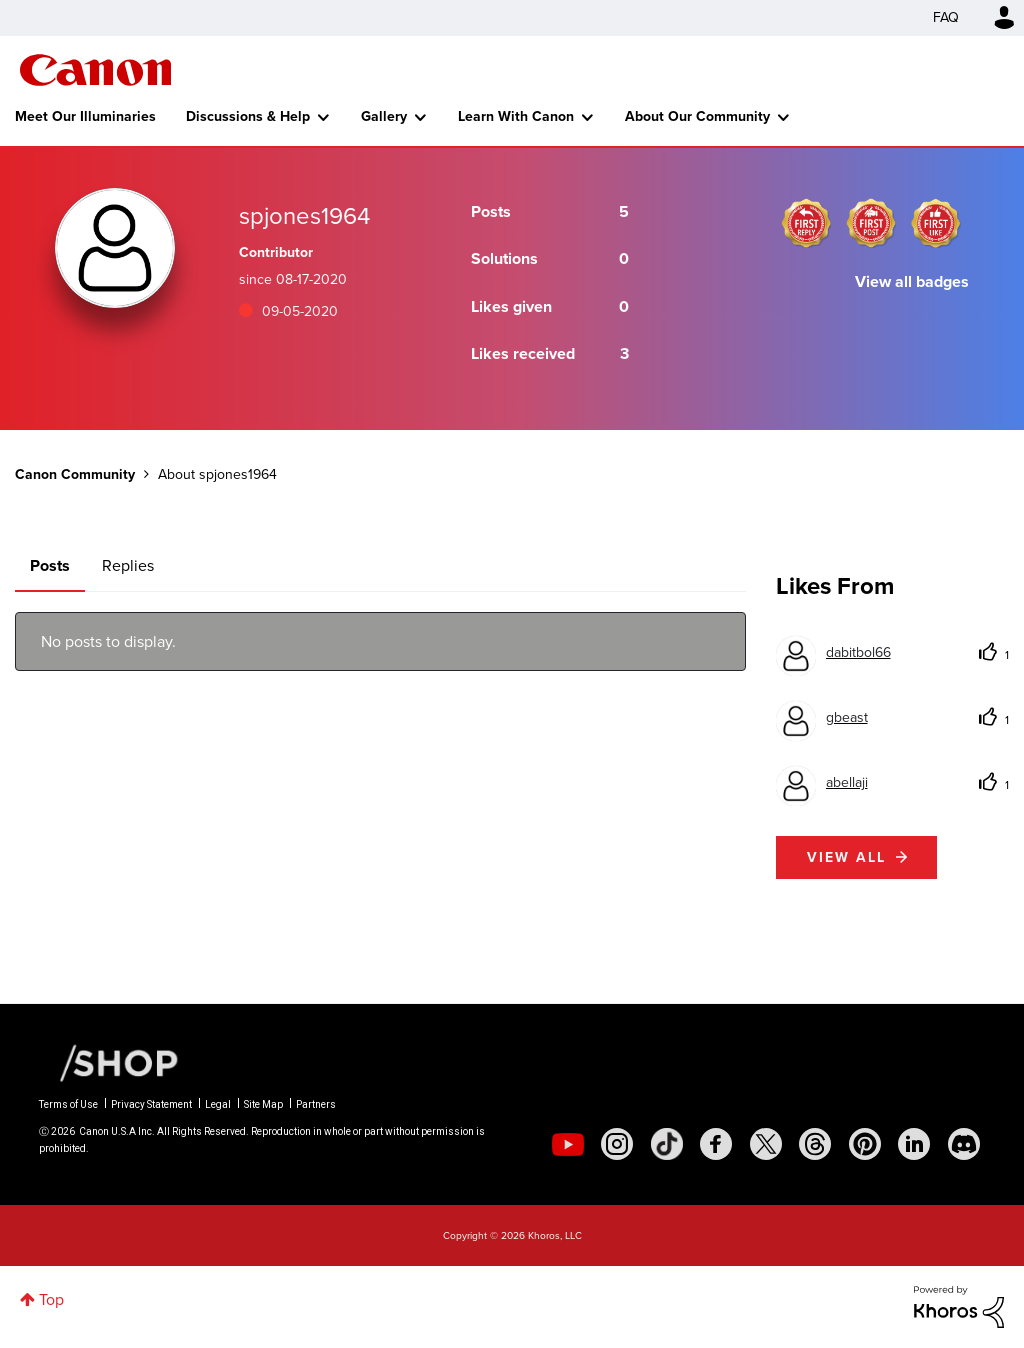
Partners (316, 1104)
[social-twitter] (766, 1144)
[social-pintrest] (865, 1144)
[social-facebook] (716, 1144)
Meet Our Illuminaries (85, 116)
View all (846, 857)
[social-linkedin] (914, 1144)
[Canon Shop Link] (109, 1062)
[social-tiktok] (667, 1144)
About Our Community (697, 116)
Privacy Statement (151, 1104)
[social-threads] (815, 1144)
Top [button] (51, 1299)
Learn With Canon (516, 116)
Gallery (384, 116)
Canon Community (95, 70)
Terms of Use (68, 1104)
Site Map (263, 1104)
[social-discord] (964, 1144)
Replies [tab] (128, 565)
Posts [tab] (50, 565)
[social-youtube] (568, 1144)
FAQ (946, 17)
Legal (218, 1104)
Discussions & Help (248, 116)
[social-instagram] (617, 1144)
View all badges (912, 281)
